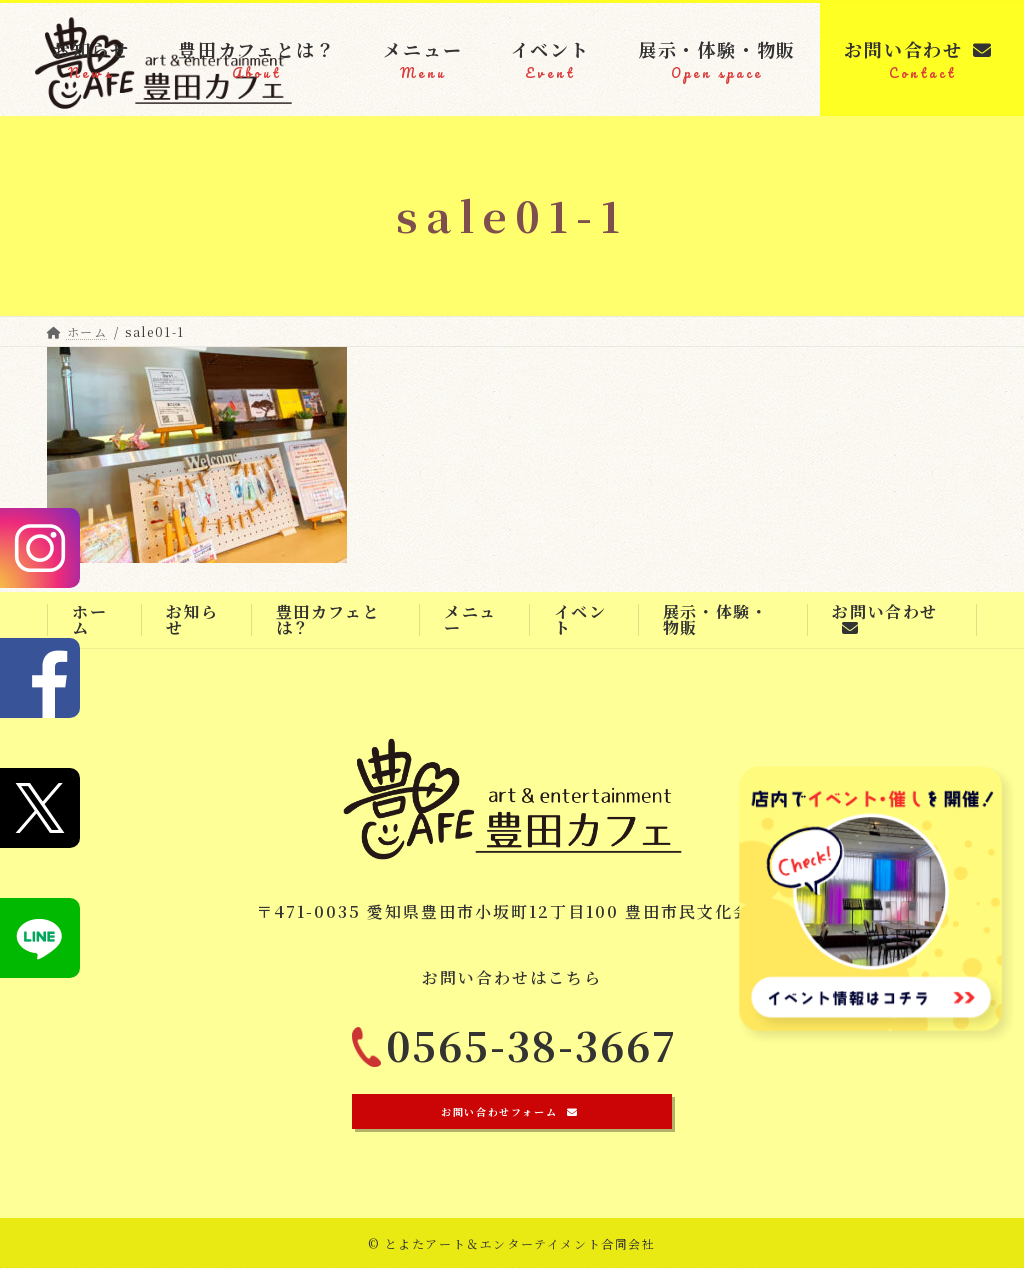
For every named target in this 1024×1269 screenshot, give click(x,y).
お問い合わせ (885, 618)
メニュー (470, 619)
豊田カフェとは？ (328, 619)
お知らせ (192, 619)
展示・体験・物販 (716, 619)
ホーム (89, 619)
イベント (580, 619)
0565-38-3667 (532, 1055)
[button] (512, 1112)
